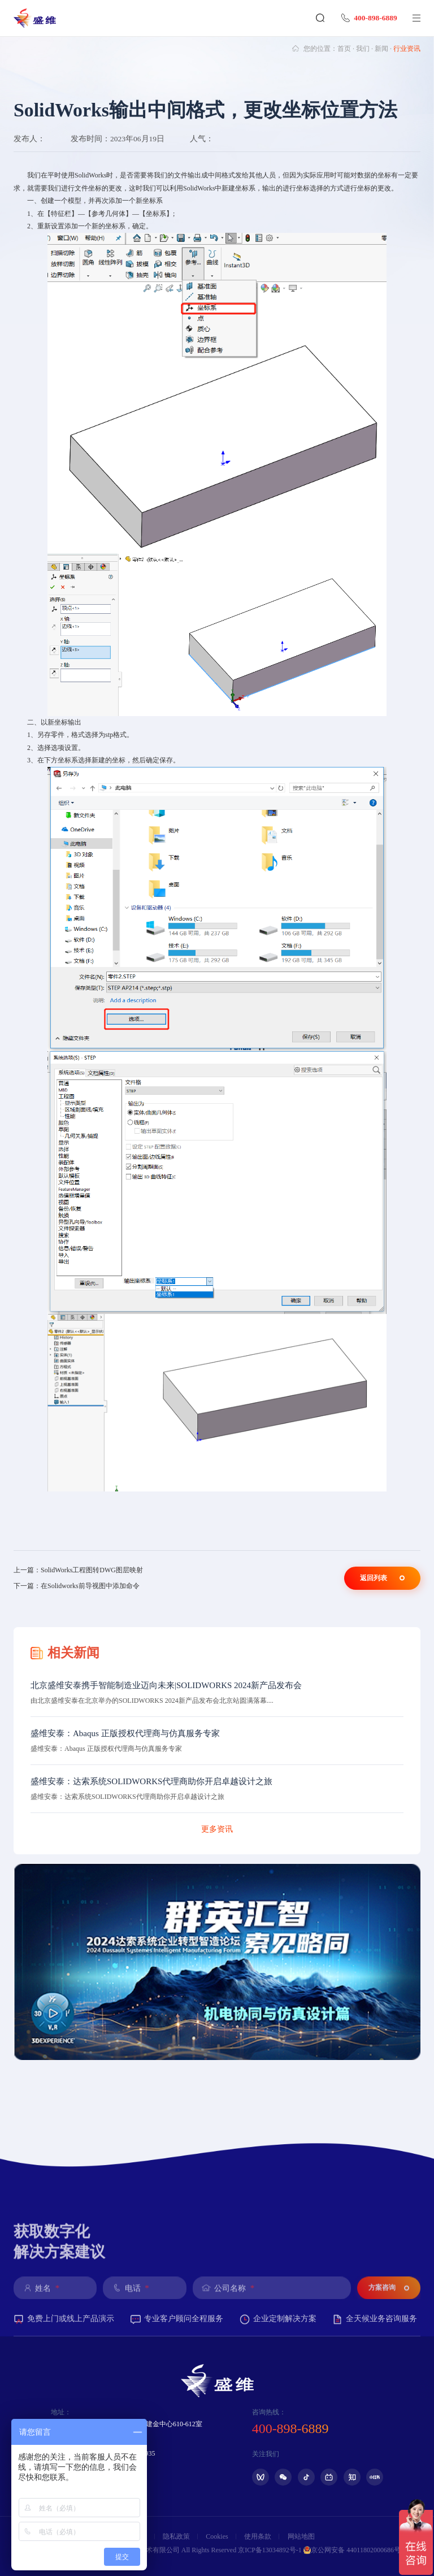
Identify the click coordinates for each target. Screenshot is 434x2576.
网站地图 (301, 2536)
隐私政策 (176, 2536)
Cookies (217, 2536)
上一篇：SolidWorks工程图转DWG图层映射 (78, 1570)
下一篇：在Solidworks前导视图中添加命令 (77, 1586)
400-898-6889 (367, 18)
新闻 (381, 49)
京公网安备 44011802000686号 (352, 2550)
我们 (363, 49)
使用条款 (257, 2536)
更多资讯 (217, 1829)
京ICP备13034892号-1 (270, 2550)
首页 (344, 49)
